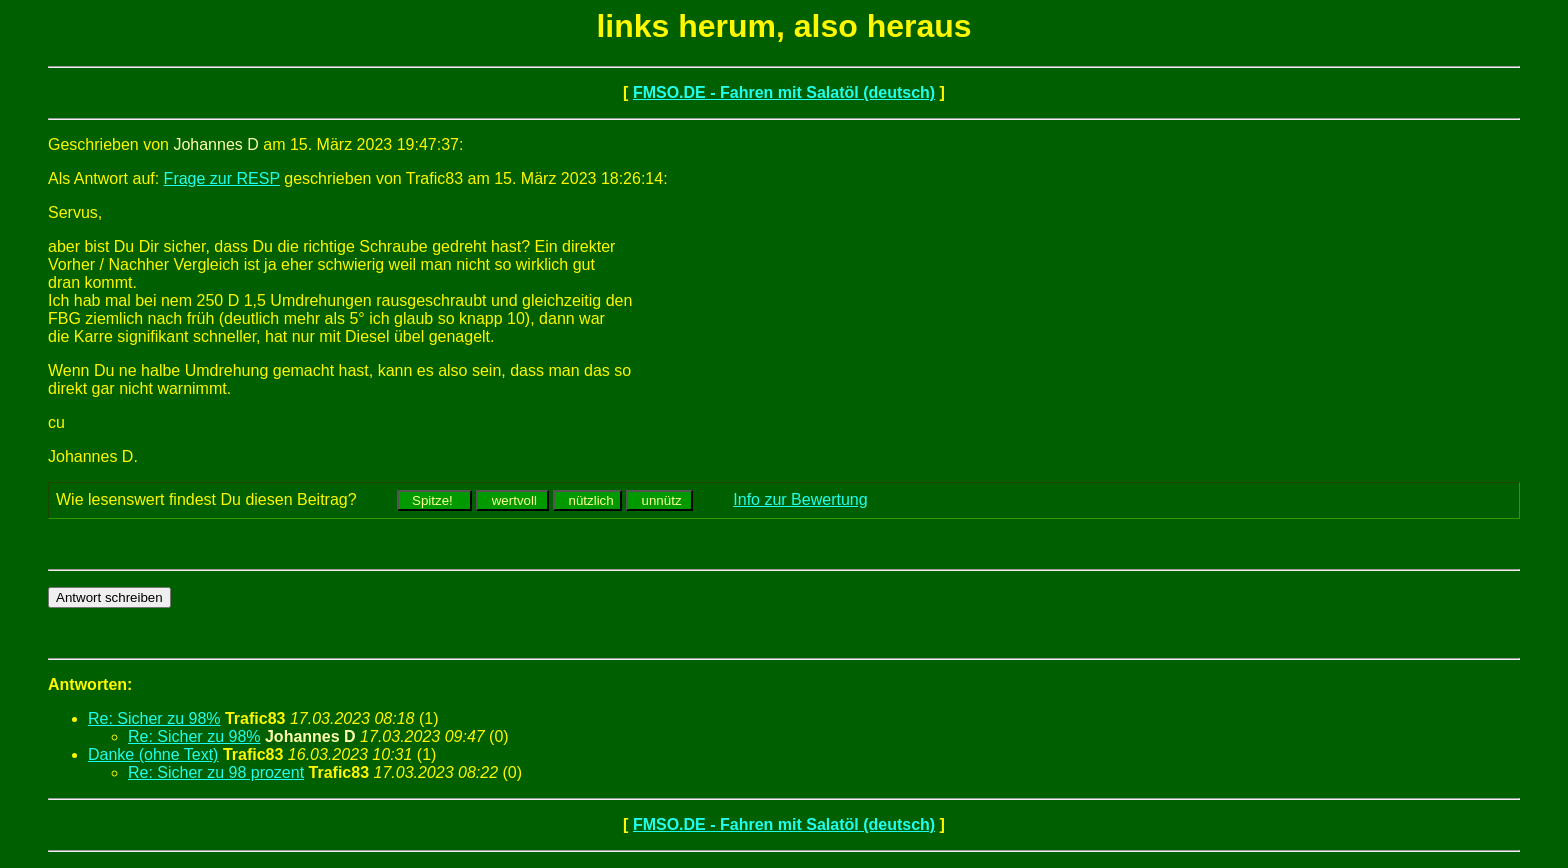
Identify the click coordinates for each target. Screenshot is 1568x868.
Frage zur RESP (222, 178)
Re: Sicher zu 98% (154, 718)
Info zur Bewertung (800, 499)
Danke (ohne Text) (153, 754)
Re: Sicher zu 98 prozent (216, 772)
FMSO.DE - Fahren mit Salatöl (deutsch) (784, 92)
